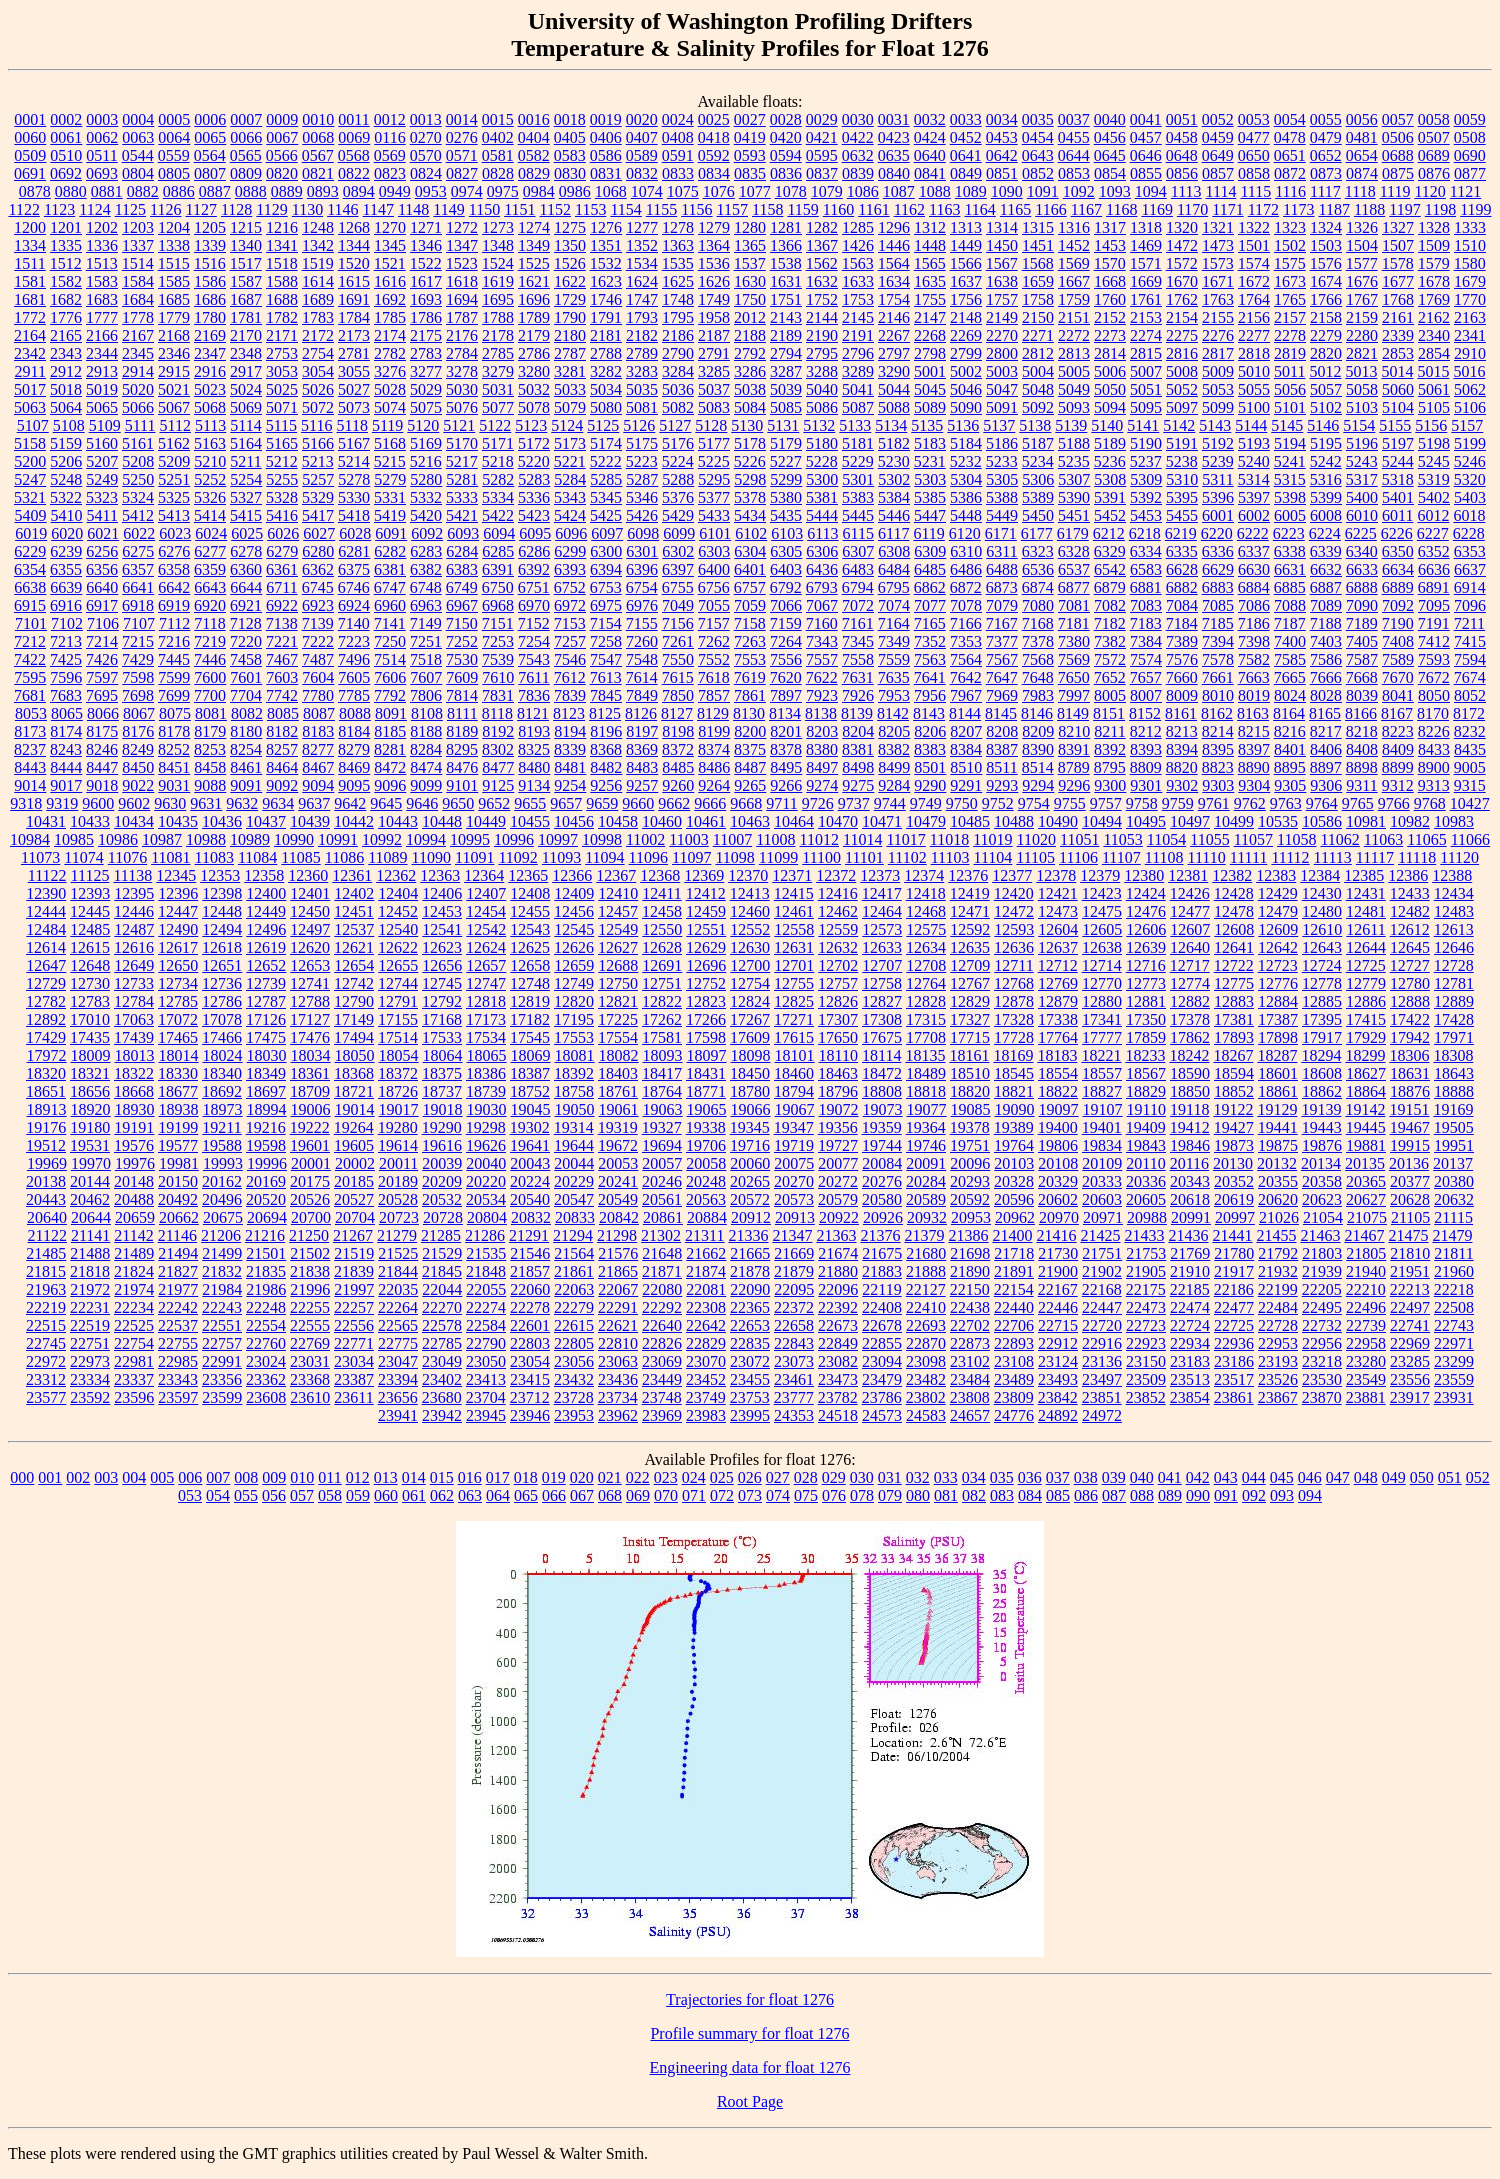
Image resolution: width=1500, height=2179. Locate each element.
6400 (714, 569)
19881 (1366, 1145)
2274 (1146, 335)
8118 (497, 713)
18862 (1322, 1091)
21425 (1101, 1235)
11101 (864, 857)
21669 (794, 1253)
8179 (210, 731)
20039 (442, 1163)
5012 (1325, 371)
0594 (786, 155)
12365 (528, 875)
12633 (882, 947)
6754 (642, 587)
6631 (1290, 569)
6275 (138, 551)
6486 (966, 569)
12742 (354, 983)
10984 (30, 839)
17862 (1190, 1037)
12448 (222, 911)
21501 (266, 1253)
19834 (1102, 1145)
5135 (927, 425)
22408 (882, 1307)
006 (190, 1477)
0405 (570, 137)
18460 (794, 1073)
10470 (838, 821)
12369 (704, 875)
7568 (1038, 659)
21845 (442, 1271)
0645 (1110, 155)
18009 (91, 1055)
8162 (1217, 713)
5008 (1182, 371)
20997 (1235, 1217)
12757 (838, 983)
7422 (30, 659)
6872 (966, 587)
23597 (178, 1397)
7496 (354, 659)
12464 (882, 911)
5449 (1002, 515)
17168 (442, 1019)
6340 (1362, 551)
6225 (1361, 533)
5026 (318, 389)
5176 (678, 443)
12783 (90, 1001)
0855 (1146, 173)
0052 (1218, 119)
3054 (318, 371)
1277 (642, 227)
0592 (714, 155)
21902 (1102, 1271)
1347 (462, 245)
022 (638, 1477)
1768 (1398, 299)
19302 (530, 1127)
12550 (662, 929)
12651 (222, 965)
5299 (786, 479)
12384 (1320, 875)
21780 (1234, 1253)
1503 (1326, 245)
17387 (1278, 1019)
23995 (750, 1415)
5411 (102, 515)
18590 (1190, 1073)
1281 (786, 227)
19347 (794, 1127)
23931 (1454, 1397)
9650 (458, 803)
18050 (355, 1055)
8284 (426, 749)
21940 (1366, 1271)
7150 (462, 623)
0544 (138, 155)
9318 (26, 803)
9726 (818, 803)
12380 (1144, 875)
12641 (1234, 947)
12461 (794, 911)
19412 (1190, 1127)
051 (1450, 1477)
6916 (66, 605)
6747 (390, 587)
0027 (750, 119)
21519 (354, 1253)
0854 (1110, 173)
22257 (354, 1307)
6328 (1074, 551)
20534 (486, 1199)
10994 (426, 839)
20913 (795, 1217)
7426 (102, 659)
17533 (442, 1037)
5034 (606, 389)
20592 (970, 1199)
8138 (821, 713)
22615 (574, 1325)
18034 (311, 1055)
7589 (1398, 659)
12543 (530, 929)
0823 (390, 173)
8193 (534, 731)
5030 (462, 389)
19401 (1102, 1127)
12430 (1322, 893)
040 (1142, 1477)
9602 (134, 803)
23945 (486, 1415)
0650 (1254, 155)
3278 (462, 371)
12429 (1278, 893)
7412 (1434, 641)
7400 (1290, 641)
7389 (1182, 641)
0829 (534, 173)
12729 (46, 983)
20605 (1146, 1199)
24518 (838, 1415)
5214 (354, 461)
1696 (534, 299)
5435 (786, 515)
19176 (46, 1127)
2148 (966, 317)
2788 (606, 353)
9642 (350, 803)
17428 (1454, 1019)
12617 (178, 947)
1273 (498, 227)
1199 (1475, 209)
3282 (606, 371)
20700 (311, 1217)
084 (1030, 1495)
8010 (1218, 695)
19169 (1453, 1109)
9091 (246, 785)
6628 (1182, 569)
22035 (398, 1289)
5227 (786, 461)
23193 (1278, 1361)
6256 (102, 551)
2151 (1074, 317)
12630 (750, 947)
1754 (894, 299)
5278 (354, 479)
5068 (210, 407)
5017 (30, 389)
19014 (355, 1109)
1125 (130, 209)
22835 (750, 1343)
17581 (662, 1037)
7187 (1290, 623)
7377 (1002, 641)
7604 (318, 677)
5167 (354, 443)
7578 (1218, 659)
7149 (426, 623)
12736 (222, 983)
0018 (570, 119)
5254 (246, 479)
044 (1254, 1477)
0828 (498, 173)
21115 (1453, 1217)
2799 (966, 353)
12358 (264, 875)
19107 (1103, 1109)
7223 (354, 641)
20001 (311, 1163)
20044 (574, 1163)
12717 (1190, 965)
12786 (222, 1001)
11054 (1166, 839)
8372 (678, 749)
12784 (134, 1001)
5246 (1470, 461)
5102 (1326, 407)
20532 (442, 1199)
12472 (1014, 911)
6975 (606, 605)
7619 (750, 677)
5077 (498, 407)
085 (1058, 1495)
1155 (661, 209)
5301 (858, 479)
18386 (486, 1073)
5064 (66, 407)
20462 (90, 1199)
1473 (1218, 245)
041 (1170, 1477)
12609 (1278, 929)
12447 (178, 911)
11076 (127, 857)
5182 (894, 443)
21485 (46, 1253)
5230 (894, 461)
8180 (246, 731)
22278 (530, 1307)
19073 (883, 1109)
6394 (606, 569)
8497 (822, 767)
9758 (1142, 803)
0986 (575, 191)
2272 (1074, 335)
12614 (46, 947)
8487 (750, 767)
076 (834, 1495)
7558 (858, 659)
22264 (398, 1307)
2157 (1290, 317)
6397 (678, 569)
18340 (222, 1073)
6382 (426, 569)
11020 (1036, 839)
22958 (1366, 1343)
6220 (1217, 533)
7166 (966, 623)
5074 (390, 407)
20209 (442, 1181)
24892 (1058, 1415)
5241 (1290, 461)
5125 (603, 425)
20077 (838, 1163)
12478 (1234, 911)
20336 (1146, 1181)
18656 (90, 1091)
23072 (750, 1361)
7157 (714, 623)
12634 (926, 947)
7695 (102, 695)
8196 (606, 731)
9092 (282, 785)
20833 (575, 1217)
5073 (354, 407)
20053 (618, 1163)
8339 (570, 749)
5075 (426, 407)
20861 (663, 1217)
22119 (881, 1289)
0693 (102, 173)
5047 (1002, 389)
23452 (706, 1379)
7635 (894, 677)
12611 (1365, 929)
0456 (1110, 137)
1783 (318, 317)
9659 (602, 803)
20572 (750, 1199)
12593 (1014, 929)
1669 (1146, 281)
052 (1478, 1477)
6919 (174, 605)
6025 (247, 533)
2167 (138, 335)
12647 (46, 965)
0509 (30, 155)
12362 (396, 875)
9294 (1038, 785)
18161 (969, 1055)
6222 (1253, 533)
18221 (1101, 1055)
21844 (398, 1271)
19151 (1409, 1109)
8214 (1218, 731)
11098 (734, 857)
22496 (1366, 1307)
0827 (462, 173)
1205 (210, 227)
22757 (222, 1343)
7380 (1074, 641)
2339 (1398, 335)
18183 (1057, 1055)
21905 (1146, 1271)
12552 (750, 929)
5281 (462, 479)
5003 (1002, 371)
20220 (486, 1181)
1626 (714, 281)
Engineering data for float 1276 (750, 2067)
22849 (838, 1343)
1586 (210, 281)
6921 (246, 605)
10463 (750, 821)
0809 (246, 173)
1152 (555, 209)
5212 (282, 461)
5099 (1218, 407)
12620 (310, 947)
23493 (1058, 1379)
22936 (1234, 1343)
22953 (1278, 1343)
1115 (1255, 191)
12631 (794, 947)
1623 (606, 281)
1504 (1362, 245)
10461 (706, 821)
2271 (1038, 335)
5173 (570, 443)
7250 (390, 641)
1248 (318, 227)
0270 (426, 137)
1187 (1334, 209)
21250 (309, 1235)
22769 (310, 1343)
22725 (1234, 1325)
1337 (138, 245)
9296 (1074, 785)
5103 (1362, 407)
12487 (134, 929)
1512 (66, 263)
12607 (1190, 929)
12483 (1454, 911)
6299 (570, 551)
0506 (1398, 137)
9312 (1398, 785)
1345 (390, 245)
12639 (1146, 947)
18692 (222, 1091)
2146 (894, 317)
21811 (1453, 1253)
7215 (138, 641)
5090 (966, 407)
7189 (1362, 623)
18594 (1234, 1073)
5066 (138, 407)
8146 (1037, 713)
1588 (282, 281)
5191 (1182, 443)
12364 (484, 875)
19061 (619, 1109)
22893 (1014, 1343)
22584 (486, 1325)
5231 (930, 461)
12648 (90, 965)
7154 (606, 623)
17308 (882, 1019)
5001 (930, 371)
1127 (201, 209)
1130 (307, 209)
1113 (1186, 191)
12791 (398, 1001)
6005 (1290, 515)
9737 (854, 803)
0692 (66, 173)
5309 (1146, 479)
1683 (102, 299)
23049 (442, 1361)
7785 (354, 695)
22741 (1410, 1325)
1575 (1290, 263)
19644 (574, 1145)
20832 (531, 1217)
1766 (1326, 299)
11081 (170, 857)
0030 (858, 119)
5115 (281, 425)
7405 (1362, 641)
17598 (706, 1037)
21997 (354, 1289)
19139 (1321, 1109)
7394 (1218, 641)
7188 (1326, 623)
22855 (882, 1343)
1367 (822, 245)
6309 (930, 551)
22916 (1102, 1343)
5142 (1179, 425)
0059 (1470, 119)
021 (610, 1477)
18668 (134, 1091)
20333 (1102, 1181)
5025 (282, 389)
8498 (858, 767)
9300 (1110, 785)
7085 (1218, 605)
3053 (282, 371)
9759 (1178, 803)
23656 (398, 1397)
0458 (1182, 137)
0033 (966, 119)
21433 (1145, 1235)
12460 (750, 911)
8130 (749, 713)
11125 (90, 875)
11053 (1122, 839)
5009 (1218, 371)
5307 (1074, 479)
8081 (211, 713)
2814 (1110, 353)
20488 (134, 1199)
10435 (178, 821)
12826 (838, 1001)
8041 (1398, 695)
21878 (750, 1271)
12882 (1190, 1001)
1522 (426, 263)
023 (666, 1477)
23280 (1366, 1361)
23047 (398, 1361)
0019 (606, 119)
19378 (970, 1127)
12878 (1014, 1001)
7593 (1434, 659)
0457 (1146, 137)
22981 (134, 1361)
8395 (1218, 749)
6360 (246, 569)
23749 (706, 1397)
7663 (1254, 677)
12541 (442, 929)
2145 (858, 317)
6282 (390, 551)
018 (526, 1477)
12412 (706, 893)
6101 (715, 533)
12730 (90, 983)
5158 (30, 443)
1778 (138, 317)
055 (246, 1495)
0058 (1434, 119)
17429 (46, 1037)
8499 (894, 767)
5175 (642, 443)
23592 (90, 1397)
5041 (858, 389)
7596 (66, 677)
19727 (838, 1145)
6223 (1289, 533)
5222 (606, 461)
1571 (1146, 263)
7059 (750, 605)
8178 (174, 731)
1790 (570, 317)
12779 (1366, 983)
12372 (836, 875)
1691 (354, 299)
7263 (750, 641)
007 (218, 1477)
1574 (1254, 263)
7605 (354, 677)
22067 (618, 1289)
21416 (1057, 1235)
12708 (926, 965)
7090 (1362, 605)
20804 (487, 1217)
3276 (390, 371)
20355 (1278, 1181)
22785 (442, 1343)
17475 (266, 1037)
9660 (638, 803)
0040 (1110, 119)
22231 (90, 1307)
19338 (706, 1127)
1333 (1470, 227)
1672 (1254, 281)
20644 (91, 1217)
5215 (390, 461)
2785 (498, 353)
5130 (747, 425)
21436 (1189, 1235)
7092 (1398, 605)
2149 (1002, 317)
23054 (530, 1361)
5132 (819, 425)
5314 (1254, 479)
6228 (1469, 533)
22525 (134, 1325)
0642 (1002, 155)
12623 (442, 947)
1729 (570, 299)
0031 (894, 119)
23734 (618, 1397)
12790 (354, 1001)
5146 (1323, 425)
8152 (1145, 713)
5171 (498, 443)
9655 (530, 803)
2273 (1110, 335)
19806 (1058, 1145)
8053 (31, 713)
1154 (625, 209)
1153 (590, 209)
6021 (103, 533)
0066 (246, 137)
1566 (966, 263)
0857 (1218, 173)
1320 (1182, 227)
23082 (838, 1361)
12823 (706, 1001)
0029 (822, 119)
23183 (1190, 1361)
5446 (894, 515)
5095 (1146, 407)
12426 (1190, 893)
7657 (1146, 677)
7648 (1038, 677)
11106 (1078, 857)
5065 (102, 407)
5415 (246, 515)
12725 (1366, 965)
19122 (1233, 1109)
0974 (467, 191)
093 (1282, 1495)
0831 (606, 173)
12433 (1410, 893)
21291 (529, 1235)
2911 (30, 371)
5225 (714, 461)
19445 (1366, 1127)
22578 (442, 1325)
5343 (570, 497)
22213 (1410, 1289)
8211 (1109, 731)
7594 (1470, 659)
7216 (174, 641)
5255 (282, 479)
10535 (1278, 821)
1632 (822, 281)
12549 (618, 929)
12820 (574, 1001)
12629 (706, 947)
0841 (930, 173)
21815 (46, 1271)
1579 (1434, 263)
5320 (1470, 479)
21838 (310, 1271)
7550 (678, 659)
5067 (174, 407)
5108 (69, 425)
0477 (1254, 137)
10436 (222, 821)
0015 (498, 119)
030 (862, 1477)
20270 (794, 1181)
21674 (838, 1253)
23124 (1058, 1361)
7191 (1434, 623)
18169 (1013, 1055)
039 (1114, 1477)
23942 (442, 1415)
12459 (706, 911)
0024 (678, 119)
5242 (1326, 461)
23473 (838, 1379)
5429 (678, 515)
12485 (90, 929)
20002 (355, 1163)
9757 (1106, 803)
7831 (498, 695)
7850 (678, 695)
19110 (1146, 1109)
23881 (1366, 1397)
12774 (1190, 983)
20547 (574, 1199)
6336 (1218, 551)
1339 (210, 245)
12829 (970, 1001)
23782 (838, 1397)
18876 (1410, 1091)
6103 (787, 533)
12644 (1366, 947)
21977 (178, 1289)
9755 (1070, 803)
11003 (688, 839)
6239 (66, 551)
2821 (1362, 353)
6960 (390, 605)
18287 (1277, 1055)
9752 (998, 803)
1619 (498, 281)
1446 (894, 245)
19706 (706, 1145)
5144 (1251, 425)
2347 (210, 353)
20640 (47, 1217)
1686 (210, 299)
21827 (178, 1271)
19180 (90, 1127)
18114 (881, 1055)
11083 (214, 857)
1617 (426, 281)
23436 (618, 1379)
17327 (970, 1019)
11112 (1290, 857)
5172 (534, 443)
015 (442, 1477)
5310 (1182, 479)
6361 (282, 569)
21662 (706, 1253)
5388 (1002, 497)
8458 (210, 767)
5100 (1254, 407)
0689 (1434, 155)
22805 (574, 1343)
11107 (1121, 857)
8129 (713, 713)
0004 (138, 119)
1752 (822, 299)
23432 (574, 1379)
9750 (962, 803)
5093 (1074, 407)
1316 (1074, 227)
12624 (486, 947)
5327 (246, 497)
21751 (1102, 1253)
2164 (30, 335)
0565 (246, 155)
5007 (1146, 371)
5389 (1038, 497)
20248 (706, 1181)
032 (918, 1477)
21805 (1366, 1253)
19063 (663, 1109)
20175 (310, 1181)
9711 (781, 803)
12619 (266, 947)
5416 (282, 515)
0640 (930, 155)
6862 (930, 587)
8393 (1146, 749)
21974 (134, 1289)
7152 (534, 623)
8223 (1398, 731)
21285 (441, 1235)
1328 (1434, 227)
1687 (246, 299)
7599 (174, 677)
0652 (1326, 155)
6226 (1397, 533)
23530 (1322, 1379)
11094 (604, 857)
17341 (1102, 1019)
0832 (642, 173)
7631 (858, 677)
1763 (1218, 299)
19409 (1146, 1127)
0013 (426, 119)
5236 (1110, 461)
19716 (750, 1145)
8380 (822, 749)
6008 (1326, 515)
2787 (570, 353)
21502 (310, 1253)
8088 (355, 713)
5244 (1398, 461)
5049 (1074, 389)
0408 (678, 137)
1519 (318, 263)
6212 (1109, 533)
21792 (1278, 1253)
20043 (530, 1163)
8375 (750, 749)
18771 (706, 1091)
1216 (282, 227)
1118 (1360, 191)
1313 (966, 227)
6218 (1145, 533)
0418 (714, 137)
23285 (1410, 1361)
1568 (1038, 263)
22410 (926, 1307)
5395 (1182, 497)
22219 (46, 1307)
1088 (935, 191)
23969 (662, 1415)
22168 (1102, 1289)
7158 (750, 623)
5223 (642, 461)
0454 (1038, 137)
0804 (138, 173)
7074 (894, 605)
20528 (398, 1199)
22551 (222, 1325)
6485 (930, 569)
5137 (999, 425)
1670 (1182, 281)
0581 (498, 155)
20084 (882, 1163)
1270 (390, 227)
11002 (645, 839)
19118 (1189, 1109)
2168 (174, 335)
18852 (1234, 1091)
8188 (426, 731)
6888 (1362, 587)
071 (694, 1495)
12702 (838, 965)
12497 (310, 929)
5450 (1038, 515)
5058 (1362, 389)
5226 (750, 461)
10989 (250, 839)
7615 (678, 677)
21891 (1014, 1271)
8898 (1362, 767)
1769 (1434, 299)
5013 (1361, 371)
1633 (858, 281)
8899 (1398, 767)
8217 (1326, 731)
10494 (1102, 821)
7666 (1326, 677)
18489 (926, 1073)
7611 (533, 677)
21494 (178, 1253)
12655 (398, 965)
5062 (1470, 389)
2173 (354, 335)
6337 (1254, 551)
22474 (1190, 1307)
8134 (785, 713)
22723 (1146, 1325)
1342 (318, 245)
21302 (661, 1235)
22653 (750, 1325)
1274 (534, 227)
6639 (66, 587)
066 (554, 1495)
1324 (1326, 227)
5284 (570, 479)
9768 (1430, 803)
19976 (135, 1163)
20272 (838, 1181)
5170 (462, 443)
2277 (1254, 335)
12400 (266, 893)
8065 (67, 713)
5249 (102, 479)
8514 (1038, 767)
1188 (1369, 209)
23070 (706, 1361)
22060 (530, 1289)
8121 (533, 713)
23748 (662, 1397)
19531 (90, 1145)
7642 (966, 677)
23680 (442, 1397)
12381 (1188, 875)
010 (302, 1477)
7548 (642, 659)
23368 (310, 1379)
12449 (266, 911)
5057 (1326, 389)
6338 (1290, 551)
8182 (282, 731)
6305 (786, 551)
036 (1030, 1477)
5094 (1110, 407)
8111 (462, 713)
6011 (1397, 515)
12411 (661, 893)
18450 (750, 1073)
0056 (1362, 119)
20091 (926, 1163)
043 (1226, 1477)
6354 (30, 569)
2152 (1110, 317)
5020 (138, 389)
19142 (1365, 1109)
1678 (1434, 281)
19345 (750, 1127)
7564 (966, 659)
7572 (1110, 659)
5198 (1434, 443)
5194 (1290, 443)
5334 (498, 497)
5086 (822, 407)
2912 (66, 371)
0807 (210, 173)
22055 (486, 1289)
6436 (822, 569)
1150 (484, 209)
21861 (574, 1271)
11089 (387, 857)
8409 (1398, 749)
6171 (1001, 533)
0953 (431, 191)
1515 (174, 263)
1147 (378, 209)
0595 (822, 155)
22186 (1234, 1289)
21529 (442, 1253)
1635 (930, 281)
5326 (210, 497)
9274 (822, 785)
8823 (1218, 767)
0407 (642, 137)
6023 (175, 533)
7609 (462, 677)
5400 (1362, 497)
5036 (678, 389)
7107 (139, 623)
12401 (310, 893)
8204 (858, 731)
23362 (266, 1379)
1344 (354, 245)
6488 (1002, 569)
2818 (1254, 353)
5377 (714, 497)
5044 (894, 389)
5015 (1433, 371)
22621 (618, 1325)
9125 (498, 785)
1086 (863, 191)
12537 (354, 929)
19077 (927, 1109)
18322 (134, 1073)
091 (1226, 1495)
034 (974, 1477)
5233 (1002, 461)
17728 (1014, 1037)
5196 (1362, 443)
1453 (1110, 245)
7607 (426, 677)
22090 (750, 1289)
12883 (1234, 1001)
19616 (442, 1145)
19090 (1015, 1109)
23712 (530, 1397)
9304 (1254, 785)
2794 (786, 353)
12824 (750, 1001)
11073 (40, 857)
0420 (786, 137)
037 (1058, 1477)
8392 (1110, 749)
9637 (314, 803)
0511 (101, 155)
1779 (174, 317)
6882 (1182, 587)
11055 (1209, 839)
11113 (1333, 857)
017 (498, 1477)
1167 (1086, 209)
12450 (310, 911)
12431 (1366, 893)
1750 (750, 299)
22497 (1410, 1307)
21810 (1410, 1253)
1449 (966, 245)
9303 (1218, 785)
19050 (575, 1109)
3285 (714, 371)
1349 (534, 245)
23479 (882, 1379)
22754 (134, 1343)
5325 (174, 497)
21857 (530, 1271)
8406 (1326, 749)
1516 (210, 263)
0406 (606, 137)
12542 (486, 929)
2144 (822, 317)
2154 (1182, 317)
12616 (134, 947)
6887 (1326, 587)
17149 (354, 1019)
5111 (140, 425)
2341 (1470, 335)
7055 (714, 605)
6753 (606, 587)
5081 (642, 407)
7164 (894, 623)
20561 (662, 1199)
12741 (310, 983)
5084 (750, 407)
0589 (642, 155)
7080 (1038, 605)
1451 (1038, 245)
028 (806, 1477)
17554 (618, 1037)
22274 (486, 1307)
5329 (318, 497)
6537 (1074, 569)
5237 (1146, 461)
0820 (282, 173)
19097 (1059, 1109)
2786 (534, 353)
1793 (642, 317)
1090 (1007, 191)
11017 (905, 839)
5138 (1035, 425)
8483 (642, 767)
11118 (1417, 857)
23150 (1146, 1361)
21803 (1322, 1253)
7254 (534, 641)
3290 (894, 371)
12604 (1058, 929)
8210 (1074, 731)
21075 (1367, 1217)
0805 (174, 173)
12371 (792, 875)
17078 (222, 1019)
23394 (398, 1379)
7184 (1182, 623)
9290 (930, 785)
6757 (750, 587)
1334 (30, 245)
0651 (1290, 155)
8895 (1290, 767)
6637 (1470, 569)
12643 (1322, 947)
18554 (1058, 1073)
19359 (882, 1127)
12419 (970, 893)
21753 (1146, 1253)
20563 (706, 1199)
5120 (423, 425)
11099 (778, 857)
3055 (354, 371)
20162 (222, 1181)
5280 (426, 479)
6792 (786, 587)
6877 (1074, 587)
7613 (606, 677)
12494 (222, 929)
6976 (642, 605)
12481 (1366, 911)
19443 (1322, 1127)
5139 (1071, 425)
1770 (1470, 299)
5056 (1290, 389)
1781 (246, 317)
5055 (1254, 389)
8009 (1182, 695)
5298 (750, 479)
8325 (534, 749)
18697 (266, 1091)
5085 (786, 407)
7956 (930, 695)
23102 (970, 1361)
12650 (178, 965)
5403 (1470, 497)
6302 (678, 551)
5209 (174, 461)
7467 (282, 659)
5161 (138, 443)
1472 (1182, 245)
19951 (1454, 1145)
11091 (474, 857)
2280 (1362, 335)
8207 (966, 731)
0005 (174, 119)
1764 (1254, 299)
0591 (678, 155)
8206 (930, 731)
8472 (390, 767)
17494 (354, 1037)
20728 (443, 1217)
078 (862, 1495)
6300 (606, 551)
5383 (858, 497)
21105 (1410, 1217)
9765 (1358, 803)
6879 (1110, 587)
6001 (1218, 515)
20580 (882, 1199)
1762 (1182, 299)
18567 (1146, 1073)
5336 (534, 497)
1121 (1465, 191)
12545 (574, 929)
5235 (1074, 461)
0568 (354, 155)
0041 (1146, 119)
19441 (1278, 1127)
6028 (355, 533)
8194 (570, 731)
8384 (966, 749)
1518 (282, 263)
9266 (786, 785)
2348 (246, 353)
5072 (318, 407)
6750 (498, 587)
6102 (751, 533)
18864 (1366, 1091)
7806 (426, 695)
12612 (1410, 929)
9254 (570, 785)
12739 (266, 983)
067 (582, 1495)
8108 (427, 713)
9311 (1361, 785)
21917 (1234, 1271)
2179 (534, 335)
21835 (266, 1271)
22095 (794, 1289)
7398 (1254, 641)
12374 (924, 875)
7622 (822, 677)
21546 (530, 1253)
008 (246, 1477)
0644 (1074, 155)
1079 (827, 191)
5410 (67, 515)
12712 (1058, 965)
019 (554, 1477)
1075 (683, 191)
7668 (1362, 677)
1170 (1192, 209)
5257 (318, 479)
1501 (1254, 245)
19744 (882, 1145)
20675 (223, 1217)
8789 (1074, 767)
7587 (1362, 659)
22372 (794, 1307)
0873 (1326, 173)
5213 (318, 461)
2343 (66, 353)
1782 (282, 317)
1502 (1290, 245)
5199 (1470, 443)
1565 (930, 263)
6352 (1434, 551)
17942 (1410, 1037)
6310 (966, 551)
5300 (822, 479)
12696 (706, 965)
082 (974, 1495)
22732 (1322, 1325)
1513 (102, 263)
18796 (838, 1091)
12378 (1056, 875)
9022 (138, 785)
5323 (102, 497)
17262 (662, 1019)
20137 (1453, 1163)
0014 (462, 119)
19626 (486, 1145)
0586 (606, 155)
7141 (390, 623)
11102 (907, 857)
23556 (1410, 1379)
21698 (970, 1253)
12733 (134, 983)
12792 (442, 1001)
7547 (606, 659)
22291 (618, 1307)
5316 (1326, 479)
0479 (1326, 137)
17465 (178, 1037)
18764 (662, 1091)
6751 (534, 587)
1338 (174, 245)
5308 (1110, 479)
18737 (442, 1091)
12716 (1146, 965)
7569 (1074, 659)
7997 (1074, 695)
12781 (1454, 983)
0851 (1002, 173)
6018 (1469, 515)
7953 (894, 695)
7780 (318, 695)
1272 (462, 227)
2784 (462, 353)
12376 (968, 875)
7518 (426, 659)
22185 (1190, 1289)
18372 (398, 1073)
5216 (426, 461)
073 (750, 1495)
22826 (662, 1343)
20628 (1410, 1199)
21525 (398, 1253)
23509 (1146, 1379)
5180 (822, 443)
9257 (642, 785)
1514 (138, 263)
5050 (1110, 389)
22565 (398, 1325)
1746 (606, 299)
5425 (606, 515)
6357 (138, 569)
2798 (930, 353)
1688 (282, 299)
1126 (165, 209)
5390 (1074, 497)
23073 (794, 1361)
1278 (678, 227)
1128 (236, 209)
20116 (1189, 1163)
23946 (530, 1415)
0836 (786, 173)
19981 (179, 1163)
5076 (462, 407)
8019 (1254, 695)
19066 (751, 1109)
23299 (1454, 1361)
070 (666, 1495)
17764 (1058, 1037)
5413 (174, 515)
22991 (222, 1361)
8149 (1073, 713)
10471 (882, 821)
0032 (930, 119)
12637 (1058, 947)
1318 (1146, 227)
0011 (353, 119)
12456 (574, 911)
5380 (786, 497)
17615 (794, 1037)
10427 (1470, 803)
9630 (170, 803)
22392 (838, 1307)
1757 (1002, 299)
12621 (354, 947)
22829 (706, 1343)
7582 (1254, 659)
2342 (30, 353)
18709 (310, 1091)
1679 (1470, 281)
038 (1086, 1477)
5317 (1362, 479)
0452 (966, 137)
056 (274, 1495)
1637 (966, 281)
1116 (1290, 191)
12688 (618, 965)
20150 (178, 1181)
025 (722, 1477)
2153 (1146, 317)
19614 (398, 1145)
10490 (1058, 821)
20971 (1103, 1217)
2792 (750, 353)
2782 (390, 353)
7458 (246, 659)
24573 (882, 1415)
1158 (767, 209)
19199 (178, 1127)
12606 (1146, 929)
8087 (319, 713)
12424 (1146, 893)
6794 (858, 587)
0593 (750, 155)
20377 (1410, 1181)
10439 (310, 821)
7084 (1182, 605)
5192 (1218, 443)
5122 (495, 425)
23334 (90, 1379)
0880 (71, 191)
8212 (1146, 731)
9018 (102, 785)
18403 (618, 1073)
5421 (462, 515)
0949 (395, 191)
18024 (223, 1055)
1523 (462, 263)
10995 (470, 839)
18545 (1014, 1073)
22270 (442, 1307)
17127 (310, 1019)
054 (218, 1495)
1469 (1146, 245)
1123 (59, 209)
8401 (1290, 749)
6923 (318, 605)
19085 (971, 1109)
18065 (487, 1055)
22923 (1146, 1343)
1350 (570, 245)
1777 (102, 317)
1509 (1434, 245)
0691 (30, 173)
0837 (822, 173)
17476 (310, 1037)
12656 (442, 965)
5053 (1218, 389)
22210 (1366, 1289)
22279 (574, 1307)
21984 (222, 1289)
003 (106, 1477)
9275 (858, 785)
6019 (31, 533)
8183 (318, 731)
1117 (1325, 191)
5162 (174, 443)
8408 (1362, 749)
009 (274, 1477)
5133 (855, 425)
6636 (1434, 569)
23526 (1278, 1379)
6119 (928, 533)
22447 (1102, 1307)
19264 (354, 1127)
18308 (1453, 1055)
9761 (1214, 803)
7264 (786, 641)
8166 (1361, 713)
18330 (178, 1073)
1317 (1110, 227)
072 (722, 1495)
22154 (1014, 1289)
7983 (1038, 695)
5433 (714, 515)
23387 (354, 1379)
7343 (822, 641)
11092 (517, 857)
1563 (858, 263)
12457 (618, 911)
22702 (970, 1325)
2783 (426, 353)
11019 (992, 839)
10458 (618, 821)
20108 (1058, 1163)
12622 (398, 947)
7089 (1326, 605)
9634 (278, 803)
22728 (1278, 1325)
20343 (1190, 1181)
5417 (318, 515)
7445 (174, 659)
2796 (858, 353)
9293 (1002, 785)
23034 (354, 1361)
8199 (714, 731)
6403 (786, 569)
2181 (606, 335)
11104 (992, 857)
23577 (46, 1397)
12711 (1013, 965)
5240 (1254, 461)
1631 (786, 281)
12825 (794, 1001)
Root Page (750, 2101)
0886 (179, 191)
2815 (1146, 353)
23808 (970, 1397)
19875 (1278, 1145)
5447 (930, 515)
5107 (33, 425)
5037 (714, 389)
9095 (354, 785)
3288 (822, 371)
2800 (1002, 353)
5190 (1146, 443)
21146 (177, 1235)
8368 (606, 749)
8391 (1074, 749)
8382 (894, 749)
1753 (858, 299)
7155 (642, 623)
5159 (66, 443)
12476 (1146, 911)
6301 (642, 551)
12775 (1234, 983)
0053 (1254, 119)
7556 (786, 659)
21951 (1410, 1271)
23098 (926, 1361)
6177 (1037, 533)
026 (750, 1477)
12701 (794, 965)
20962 (1015, 1217)
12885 (1322, 1001)
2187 (714, 335)
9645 (386, 803)
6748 (426, 587)
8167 (1397, 713)
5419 (390, 515)
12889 (1454, 1001)
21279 (397, 1235)
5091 (1002, 407)
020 (582, 1477)
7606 (390, 677)
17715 (970, 1037)
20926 (883, 1217)
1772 (30, 317)
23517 (1234, 1379)
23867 (1278, 1397)
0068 (318, 137)
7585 (1290, 659)
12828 (926, 1001)
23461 (794, 1379)
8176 (138, 731)
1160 (838, 209)
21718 (1014, 1253)
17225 (618, 1019)
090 (1198, 1495)
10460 (662, 821)
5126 (639, 425)
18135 (925, 1055)
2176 (462, 335)
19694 (662, 1145)
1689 (318, 299)
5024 (246, 389)
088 (1142, 1495)
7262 (714, 641)
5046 (966, 389)
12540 (398, 929)
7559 (894, 659)
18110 (838, 1055)
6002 (1254, 515)
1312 (930, 227)
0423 (894, 137)
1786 (426, 317)
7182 (1110, 623)
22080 (662, 1289)
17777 (1102, 1037)
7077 (930, 605)
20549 (618, 1199)
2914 (138, 371)
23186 (1234, 1361)
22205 (1322, 1289)
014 (414, 1477)
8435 (1470, 749)
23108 (1014, 1361)
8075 (175, 713)
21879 (794, 1271)
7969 (1002, 695)
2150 (1038, 317)
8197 (642, 731)
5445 (858, 515)
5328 (282, 497)
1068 (611, 191)
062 (442, 1495)
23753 (750, 1397)
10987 (162, 839)
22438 (970, 1307)
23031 (310, 1361)
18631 (1410, 1073)
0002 (66, 119)
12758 (882, 983)
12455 (530, 911)
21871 (662, 1271)
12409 (574, 893)
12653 (310, 965)
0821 (318, 173)
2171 (282, 335)
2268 (930, 335)
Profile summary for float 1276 (749, 2033)
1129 (271, 209)
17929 (1366, 1037)
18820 (970, 1091)
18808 (882, 1091)
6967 (462, 605)
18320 (46, 1073)
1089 (971, 191)
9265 (750, 785)
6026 (283, 533)
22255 (310, 1307)
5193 (1254, 443)
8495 (786, 767)
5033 (570, 389)
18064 (443, 1055)
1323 (1290, 227)
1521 (390, 263)
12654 (354, 965)
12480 (1322, 911)
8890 (1254, 767)
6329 (1110, 551)
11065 (1426, 839)
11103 (950, 857)
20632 (1454, 1199)
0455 (1074, 137)
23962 (618, 1415)
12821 (618, 1001)
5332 (426, 497)
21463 (1321, 1235)
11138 (132, 875)
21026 (1279, 1217)
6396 (642, 569)
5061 (1434, 389)
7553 (750, 659)
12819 (530, 1001)
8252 (174, 749)
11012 (819, 839)
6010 (1362, 515)
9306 (1326, 785)
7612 (570, 677)
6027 (319, 533)
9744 (890, 803)
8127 (677, 713)
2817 (1218, 353)
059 (358, 1495)
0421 (822, 137)
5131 (783, 425)
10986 (118, 839)
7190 (1398, 623)
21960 (1454, 1271)
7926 (858, 695)
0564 (210, 155)
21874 (706, 1271)
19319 (618, 1127)
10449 (486, 821)
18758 (574, 1091)
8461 (246, 767)
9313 (1434, 785)
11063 (1383, 839)
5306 (1038, 479)
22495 (1322, 1307)
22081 (706, 1289)
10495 (1146, 821)
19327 (662, 1127)
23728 (574, 1397)
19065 (707, 1109)
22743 (1454, 1325)
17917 (1322, 1037)
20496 (222, 1199)
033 (946, 1477)
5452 (1110, 515)
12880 (1102, 1001)
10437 (266, 821)
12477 (1190, 911)
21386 (969, 1235)
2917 (246, 371)
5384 (894, 497)
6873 (1002, 587)
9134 (534, 785)
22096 (838, 1289)
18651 (46, 1091)
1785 (390, 317)
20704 (355, 1217)
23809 (1014, 1397)
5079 (570, 407)
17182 (530, 1019)
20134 (1321, 1163)
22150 (970, 1289)
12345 (176, 875)
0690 (1470, 155)
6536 (1038, 569)
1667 (1074, 281)
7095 (1434, 605)
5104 (1398, 407)
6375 (354, 569)
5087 (858, 407)
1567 (1002, 263)
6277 (210, 551)
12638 (1102, 947)
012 (358, 1477)
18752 (530, 1091)
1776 (66, 317)
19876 (1322, 1145)
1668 (1110, 281)
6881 (1146, 587)
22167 (1058, 1289)
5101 (1290, 407)
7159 (786, 623)
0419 (750, 137)
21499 (222, 1253)
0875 (1398, 173)
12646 (1454, 947)
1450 (1002, 245)
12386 (1408, 875)
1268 (354, 227)
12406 (442, 893)
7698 (138, 695)
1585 (174, 281)
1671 (1218, 281)
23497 (1102, 1379)
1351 (606, 245)
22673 (838, 1325)
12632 (838, 947)
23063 (618, 1361)
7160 (822, 623)
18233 (1145, 1055)
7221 (282, 641)
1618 (462, 281)
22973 (90, 1361)
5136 (963, 425)
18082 (619, 1055)
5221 (570, 461)
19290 (442, 1127)
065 (526, 1495)
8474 (426, 767)
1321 (1218, 227)
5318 (1398, 479)
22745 (46, 1343)
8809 (1146, 767)
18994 (267, 1109)
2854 (1434, 353)
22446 (1058, 1307)
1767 (1362, 299)
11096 (648, 857)
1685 (174, 299)
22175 (1146, 1289)
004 (134, 1477)
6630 (1254, 569)
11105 (1035, 857)
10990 (294, 839)
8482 (606, 767)
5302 (894, 479)
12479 (1278, 911)
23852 (1146, 1397)
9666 (710, 803)
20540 (530, 1199)
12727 (1410, 965)
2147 (930, 317)
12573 (882, 929)
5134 (891, 425)
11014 (862, 839)
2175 (426, 335)
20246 (662, 1181)
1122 (23, 209)
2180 (570, 335)
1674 (1326, 281)
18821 (1014, 1091)
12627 (618, 947)
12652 (266, 965)
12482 (1410, 911)
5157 (1467, 425)
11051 (1079, 839)
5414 (210, 515)
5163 (210, 443)
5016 (1469, 371)
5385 (930, 497)
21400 (1013, 1235)
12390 (46, 893)
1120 (1429, 191)
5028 (390, 389)
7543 (534, 659)
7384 (1146, 641)
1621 (534, 281)
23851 (1102, 1397)
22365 (750, 1307)
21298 (617, 1235)
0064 (174, 137)
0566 (282, 155)
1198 (1440, 209)
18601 (1278, 1073)
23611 (353, 1397)
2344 (102, 353)
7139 (318, 623)
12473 (1058, 911)
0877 (1470, 173)
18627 (1366, 1073)
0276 (462, 137)
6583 (1146, 569)
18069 (531, 1055)
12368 (660, 875)
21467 (1365, 1235)
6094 (499, 533)
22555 (310, 1325)
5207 (102, 461)
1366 (786, 245)
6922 (282, 605)
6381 (390, 569)
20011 (398, 1163)
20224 (530, 1181)
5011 (1289, 371)
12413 (750, 893)
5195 (1326, 443)
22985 (178, 1361)
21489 (134, 1253)
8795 (1110, 767)
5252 (210, 479)
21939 (1322, 1271)
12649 (134, 965)
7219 (210, 641)
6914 (1470, 587)
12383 (1276, 875)
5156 (1431, 425)
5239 (1218, 461)
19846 (1190, 1145)
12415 (794, 893)
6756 (714, 587)
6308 (894, 551)
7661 (1218, 677)
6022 (139, 533)
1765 (1290, 299)
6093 (463, 533)
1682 (66, 299)
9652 (494, 803)
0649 (1218, 155)
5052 (1182, 389)
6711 (281, 587)
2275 (1182, 335)
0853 (1074, 173)
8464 (282, 767)
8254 (246, 749)
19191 (134, 1127)
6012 (1433, 515)
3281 (570, 371)
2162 (1434, 317)
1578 (1398, 263)
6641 (138, 587)
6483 (858, 569)
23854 (1190, 1397)
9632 (242, 803)
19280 (398, 1127)
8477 (498, 767)
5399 (1326, 497)
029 (834, 1477)
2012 (750, 317)
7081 (1074, 605)
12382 (1232, 875)
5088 (894, 407)
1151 (519, 209)
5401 (1398, 497)
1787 (462, 317)
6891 (1434, 587)
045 (1282, 1477)
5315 (1290, 479)
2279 (1326, 335)
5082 (678, 407)
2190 (822, 335)
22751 (90, 1343)
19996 (267, 1163)
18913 (47, 1109)
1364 (714, 245)
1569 (1074, 263)
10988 (206, 839)
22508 (1454, 1307)
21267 (353, 1235)
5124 (567, 425)
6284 (462, 551)
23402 (442, 1379)
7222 (318, 641)
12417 (882, 893)
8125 (605, 713)
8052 (1470, 695)
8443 (30, 767)
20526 (310, 1199)
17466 (222, 1037)
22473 (1146, 1307)
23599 (222, 1397)
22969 (1410, 1343)
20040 (486, 1163)
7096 (1470, 605)
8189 (462, 731)
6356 (102, 569)
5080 (606, 407)
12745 (442, 983)
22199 (1278, 1289)
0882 (143, 191)
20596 (1014, 1199)
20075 (794, 1163)
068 (610, 1495)
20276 (882, 1181)
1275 (570, 227)
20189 (398, 1181)
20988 (1147, 1217)
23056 (574, 1361)
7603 (282, 677)
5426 (642, 515)
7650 (1074, 677)
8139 (857, 713)
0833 (678, 173)
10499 (1234, 821)
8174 (66, 731)
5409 (31, 515)
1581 (30, 281)
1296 (894, 227)
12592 (970, 929)
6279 (282, 551)
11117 (1375, 857)
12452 (398, 911)
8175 (102, 731)
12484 (46, 929)
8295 (462, 749)
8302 (498, 749)
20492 (178, 1199)
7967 (966, 695)
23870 (1322, 1397)
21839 (354, 1271)
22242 (178, 1307)
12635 (970, 947)
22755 (178, 1343)
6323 (1038, 551)
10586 (1322, 821)
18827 (1102, 1091)
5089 (930, 407)
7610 (498, 677)
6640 (102, 587)
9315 (1470, 785)
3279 (498, 371)
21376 (881, 1235)
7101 (31, 623)
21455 (1277, 1235)
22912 (1058, 1343)
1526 (570, 263)
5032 (534, 389)
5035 (642, 389)
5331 (390, 497)
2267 (894, 335)
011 (329, 1477)
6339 (1326, 551)
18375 (442, 1073)
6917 (102, 605)
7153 (570, 623)
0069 (354, 137)
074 (778, 1495)
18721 (354, 1091)
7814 (462, 695)
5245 (1434, 461)
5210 (210, 461)
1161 (873, 209)
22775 (398, 1343)
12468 (926, 911)
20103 (1014, 1163)
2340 (1434, 335)
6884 (1254, 587)
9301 (1146, 785)
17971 (1454, 1037)
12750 (618, 983)
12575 (926, 929)
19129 (1277, 1109)
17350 (1146, 1019)
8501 (930, 767)
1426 (858, 245)
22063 (574, 1289)
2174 (390, 335)
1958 (714, 317)
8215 (1254, 731)
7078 (966, 605)
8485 (678, 767)
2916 (210, 371)
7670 (1398, 677)
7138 (282, 623)
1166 (1050, 209)
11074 (83, 857)
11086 (344, 857)
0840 (894, 173)
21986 (266, 1289)
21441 (1233, 1235)
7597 (102, 677)
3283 (642, 371)
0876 (1434, 173)
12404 (398, 893)
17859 (1146, 1037)
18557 (1102, 1073)
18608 (1322, 1073)
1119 (1395, 191)
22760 (266, 1343)
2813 (1074, 353)
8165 (1325, 713)
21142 (133, 1235)
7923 (822, 695)
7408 (1398, 641)
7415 (1470, 641)
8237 (30, 749)
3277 (426, 371)
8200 (750, 731)
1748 (678, 299)
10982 (1410, 821)
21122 (46, 1235)
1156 (696, 209)
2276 (1218, 335)
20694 (267, 1217)
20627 (1366, 1199)
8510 (966, 767)
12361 (352, 875)
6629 (1218, 569)
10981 (1366, 821)
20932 (927, 1217)
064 (498, 1495)
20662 (179, 1217)
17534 (486, 1037)
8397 (1254, 749)
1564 (894, 263)
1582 (66, 281)
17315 (926, 1019)
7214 (102, 641)
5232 (966, 461)
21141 (90, 1235)
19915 (1410, 1145)
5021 (174, 389)
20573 (794, 1199)
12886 (1366, 1001)
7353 (966, 641)
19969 (47, 1163)
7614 (642, 677)
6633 (1362, 569)
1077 (755, 191)
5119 (387, 425)
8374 (714, 749)
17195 (574, 1019)
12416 (838, 893)
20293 (970, 1181)
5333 (462, 497)
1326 (1362, 227)
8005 (1110, 695)
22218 (1454, 1289)
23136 (1102, 1361)
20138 (46, 1181)
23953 (574, 1415)
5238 (1182, 461)
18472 (882, 1073)
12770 (1102, 983)
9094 (318, 785)
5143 (1215, 425)
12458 (662, 911)
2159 (1362, 317)
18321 (90, 1073)
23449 (662, 1379)
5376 (678, 497)
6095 (535, 533)
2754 (318, 353)
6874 (1038, 587)
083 (1002, 1495)
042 (1198, 1477)
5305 (1002, 479)
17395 (1322, 1019)
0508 (1470, 137)
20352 (1234, 1181)
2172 (318, 335)
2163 (1470, 317)
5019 (102, 389)
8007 (1146, 695)
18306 (1409, 1055)
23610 (310, 1397)
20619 (1234, 1199)
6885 (1290, 587)
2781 (354, 353)
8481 (570, 767)
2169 (210, 335)
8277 (318, 749)
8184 (354, 731)
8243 (66, 749)
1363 (678, 245)
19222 (310, 1127)
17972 (47, 1055)
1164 (979, 209)
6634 (1398, 569)
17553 (574, 1037)
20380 (1454, 1181)
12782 (46, 1001)
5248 (66, 479)
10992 (382, 839)
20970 (1059, 1217)
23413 (486, 1379)
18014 (179, 1055)
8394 (1182, 749)
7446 (210, 659)
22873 (970, 1343)
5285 (606, 479)
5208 (138, 461)
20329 (1058, 1181)
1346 (426, 245)
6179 (1073, 533)
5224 (678, 461)
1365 (750, 245)
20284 (926, 1181)
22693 (926, 1325)
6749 (462, 587)
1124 (94, 209)
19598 (266, 1145)
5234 (1038, 461)
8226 (1434, 731)
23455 (750, 1379)
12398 (222, 893)
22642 (706, 1325)
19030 (487, 1109)
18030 (267, 1055)
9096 (390, 785)
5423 (534, 515)
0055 (1326, 119)
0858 (1254, 173)
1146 (342, 209)
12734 (178, 983)
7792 (390, 695)
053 (190, 1495)
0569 (390, 155)
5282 (498, 479)
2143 (786, 317)
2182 (642, 335)
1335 (66, 245)
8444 (66, 767)
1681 (30, 299)
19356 (838, 1127)
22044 (442, 1289)
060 (386, 1495)
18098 (751, 1055)
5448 (966, 515)
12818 (486, 1001)
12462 (838, 911)
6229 (30, 551)
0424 (930, 137)
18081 (575, 1055)
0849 (966, 173)
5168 (390, 443)
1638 (1002, 281)
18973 (223, 1109)
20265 (750, 1181)
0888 (251, 191)
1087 (899, 191)
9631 (206, 803)
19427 (1234, 1127)
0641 (966, 155)
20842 (619, 1217)
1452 (1074, 245)
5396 (1218, 497)
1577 (1362, 263)
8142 (893, 713)
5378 (750, 497)
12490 (178, 929)
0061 (66, 137)
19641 (530, 1145)
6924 (354, 605)
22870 (926, 1343)
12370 (748, 875)
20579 (838, 1199)
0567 (318, 155)
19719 (794, 1145)
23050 (486, 1361)
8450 (138, 767)
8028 (1326, 695)
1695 (498, 299)
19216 (266, 1127)
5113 (210, 425)
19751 (970, 1145)
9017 (66, 785)
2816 (1182, 353)
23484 (970, 1379)
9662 (674, 803)
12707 (882, 965)
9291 (966, 785)
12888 (1410, 1001)
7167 (1002, 623)
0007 (246, 119)
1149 (448, 209)
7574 (1146, 659)
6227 (1433, 533)
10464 (794, 821)
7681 (30, 695)
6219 (1181, 533)
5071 (282, 407)
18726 (398, 1091)
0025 (714, 119)
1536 (714, 263)
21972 (90, 1289)
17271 (794, 1019)
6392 (534, 569)
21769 (1190, 1253)
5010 (1254, 371)
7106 (103, 623)
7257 (570, 641)
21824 (134, 1271)
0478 (1290, 137)
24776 (1014, 1415)
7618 (714, 677)
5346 (642, 497)
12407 (486, 893)
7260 (642, 641)
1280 (750, 227)
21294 (573, 1235)
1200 (30, 227)
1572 (1182, 263)
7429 (138, 659)
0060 (30, 137)
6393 (570, 569)
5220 (534, 461)
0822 (354, 173)
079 (890, 1495)
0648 (1182, 155)
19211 (221, 1127)
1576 (1326, 263)
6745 (318, 587)
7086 (1254, 605)
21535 (486, 1253)
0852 (1038, 173)
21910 (1190, 1271)
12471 (970, 911)
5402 (1434, 497)
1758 (1038, 299)
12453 (442, 911)
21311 (704, 1235)
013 (386, 1477)
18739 (486, 1091)
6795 (894, 587)
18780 (750, 1091)
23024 (266, 1361)
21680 (926, 1253)
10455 (530, 821)
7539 (498, 659)
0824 (426, 173)
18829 (1146, 1091)
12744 (398, 983)
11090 (431, 857)
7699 (174, 695)
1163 (944, 209)
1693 (426, 299)
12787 (266, 1001)
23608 (266, 1397)
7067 (822, 605)
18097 (707, 1055)
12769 (1058, 983)
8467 (318, 767)
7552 (714, 659)
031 (890, 1477)
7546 (570, 659)
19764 (1014, 1145)
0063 (138, 137)
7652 (1110, 677)
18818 (926, 1091)
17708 (926, 1037)
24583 (926, 1415)
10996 (514, 839)
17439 (134, 1037)
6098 (643, 533)
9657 (566, 803)
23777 (794, 1397)
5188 (1074, 443)
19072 (839, 1109)
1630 (750, 281)
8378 (786, 749)
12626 (574, 947)
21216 (265, 1235)
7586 (1326, 659)
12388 (1452, 875)
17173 (486, 1019)
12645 (1410, 947)
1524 (498, 263)
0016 (534, 119)
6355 (66, 569)
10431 (46, 821)
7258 (606, 641)
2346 (174, 353)
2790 (678, 353)
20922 (839, 1217)
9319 (62, 803)
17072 (178, 1019)
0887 (215, 191)
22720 (1102, 1325)
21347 (793, 1235)
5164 (246, 443)
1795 (678, 317)
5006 (1110, 371)
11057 (1253, 839)
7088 (1290, 605)
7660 (1182, 677)
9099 (426, 785)
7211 (1469, 623)
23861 (1234, 1397)
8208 (1002, 731)
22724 (1190, 1325)
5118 (352, 425)
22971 (1454, 1343)
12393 (90, 893)
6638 (30, 587)
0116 (389, 137)
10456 (574, 821)
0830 (570, 173)
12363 (440, 875)
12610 (1322, 929)
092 (1254, 1495)
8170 (1433, 713)
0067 (282, 137)
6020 (67, 533)
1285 (858, 227)
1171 (1227, 209)
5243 (1362, 461)
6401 (750, 569)
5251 (174, 479)
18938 (179, 1109)
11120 (1459, 857)
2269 (966, 335)
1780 (210, 317)
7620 (786, 677)
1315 (1038, 227)
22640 (662, 1325)
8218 (1362, 731)
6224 (1325, 533)
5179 (786, 443)
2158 (1326, 317)
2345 (138, 353)
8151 (1109, 713)
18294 (1321, 1055)
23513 (1190, 1379)
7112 (174, 623)
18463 (838, 1073)
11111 (1249, 857)
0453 (1002, 137)
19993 (223, 1163)
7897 (786, 695)
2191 (858, 335)
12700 (750, 965)
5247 (30, 479)
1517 (246, 263)
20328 (1014, 1181)
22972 (46, 1361)
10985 (74, 839)
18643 (1454, 1073)
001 (50, 1477)
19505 (1454, 1127)
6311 (1001, 551)
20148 (134, 1181)
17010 (90, 1019)
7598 (138, 677)
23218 (1322, 1361)
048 (1366, 1477)
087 (1114, 1495)
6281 (354, 551)
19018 (443, 1109)
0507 (1434, 137)
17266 (706, 1019)
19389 (1014, 1127)
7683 (66, 695)
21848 (486, 1271)
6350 (1398, 551)
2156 (1254, 317)
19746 (926, 1145)
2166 (102, 335)
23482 (926, 1379)
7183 (1146, 623)
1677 (1398, 281)
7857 (714, 695)
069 (638, 1495)
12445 (90, 911)
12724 (1322, 965)
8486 (714, 767)
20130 (1233, 1163)
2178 (498, 335)
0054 (1290, 119)
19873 (1234, 1145)
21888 (926, 1271)
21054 (1323, 1217)
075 (806, 1495)
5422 (498, 515)
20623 (1322, 1199)
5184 (966, 443)
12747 (486, 983)
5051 (1146, 389)
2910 (1470, 353)
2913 (102, 371)
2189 (786, 335)
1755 (930, 299)
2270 (1002, 335)
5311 (1217, 479)
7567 (1002, 659)
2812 (1038, 353)
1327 (1398, 227)
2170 (246, 335)
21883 (882, 1271)
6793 (822, 587)
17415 (1366, 1019)
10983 (1454, 821)
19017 (399, 1109)
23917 (1410, 1397)
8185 (390, 731)
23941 (398, 1415)
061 (414, 1495)
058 (330, 1495)
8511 (1001, 767)
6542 (1110, 569)
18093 (663, 1055)
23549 (1366, 1379)
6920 (210, 605)
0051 (1182, 119)
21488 (90, 1253)
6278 (246, 551)
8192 (498, 731)
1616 (390, 281)
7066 (786, 605)
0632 (858, 155)
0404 (534, 137)
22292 (662, 1307)
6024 (211, 533)
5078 (534, 407)
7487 (318, 659)
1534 (642, 263)
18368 (354, 1073)
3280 (534, 371)
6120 (965, 533)
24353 (794, 1415)
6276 (174, 551)
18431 (706, 1073)
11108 (1164, 857)
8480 (534, 767)
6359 (210, 569)
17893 (1234, 1037)
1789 (534, 317)
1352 (642, 245)
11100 (821, 857)
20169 (266, 1181)
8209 (1038, 731)
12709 (970, 965)
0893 (323, 191)
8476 (462, 767)
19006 (311, 1109)
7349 (894, 641)
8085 (283, 713)
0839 (858, 173)
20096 (970, 1163)
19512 (46, 1145)
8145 (1001, 713)
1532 (606, 263)
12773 (1146, 983)
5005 (1074, 371)
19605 (354, 1145)
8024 (1290, 695)
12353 (220, 875)
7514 (390, 659)
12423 (1102, 893)
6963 (426, 605)
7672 (1434, 677)
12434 (1454, 893)
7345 (858, 641)
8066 (103, 713)
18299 (1365, 1055)
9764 (1322, 803)
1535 (678, 263)
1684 (138, 299)
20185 (354, 1181)
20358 (1322, 1181)
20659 (135, 1217)
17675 (882, 1037)
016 (470, 1477)
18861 (1278, 1091)
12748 (530, 983)
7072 (858, 605)
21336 (749, 1235)
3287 (786, 371)
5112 (174, 425)
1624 (642, 281)
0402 (498, 137)
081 (946, 1495)
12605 (1102, 929)
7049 (678, 605)
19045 (531, 1109)
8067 (139, 713)
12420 (1014, 893)
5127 (675, 425)
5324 (138, 497)
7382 (1110, 641)
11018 (949, 839)
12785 (178, 1001)
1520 (354, 263)
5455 (1182, 515)
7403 (1326, 641)
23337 (134, 1379)
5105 (1434, 407)
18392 (574, 1073)
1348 (498, 245)
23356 (222, 1379)
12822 (662, 1001)
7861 (750, 695)
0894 (359, 191)
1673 (1290, 281)
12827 (882, 1001)
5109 (105, 425)
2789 (642, 353)
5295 (714, 479)
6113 (822, 533)
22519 (90, 1325)
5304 (966, 479)
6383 (462, 569)
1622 (570, 281)
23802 (926, 1397)
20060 (750, 1163)
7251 (426, 641)
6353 (1470, 551)
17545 (530, 1037)
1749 (714, 299)
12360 (308, 875)
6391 (498, 569)
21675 (882, 1253)
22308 (706, 1307)
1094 (1151, 191)
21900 (1058, 1271)
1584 (138, 281)
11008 (775, 839)
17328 (1014, 1019)
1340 (246, 245)
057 (302, 1495)
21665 (750, 1253)
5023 (210, 389)
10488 (1014, 821)
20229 (574, 1181)
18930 (135, 1109)
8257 (282, 749)
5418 (354, 515)
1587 (246, 281)
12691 (662, 965)
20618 (1190, 1199)
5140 (1107, 425)
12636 (1014, 947)
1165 (1015, 209)
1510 (1470, 245)
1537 (750, 263)
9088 (210, 785)
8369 (642, 749)
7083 (1146, 605)
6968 (498, 605)
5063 (30, 407)
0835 (750, 173)
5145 (1287, 425)
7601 (246, 677)
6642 (174, 587)
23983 (706, 1415)
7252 (462, 641)
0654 (1362, 155)
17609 (750, 1037)
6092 (427, 533)
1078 (791, 191)
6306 (822, 551)
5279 (390, 479)
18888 (1454, 1091)
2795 (822, 353)
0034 (1002, 119)
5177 (714, 443)
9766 (1394, 803)
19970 (91, 1163)
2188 (750, 335)
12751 (662, 983)
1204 (174, 227)
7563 (930, 659)
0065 (210, 137)
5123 (531, 425)
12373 (880, 875)
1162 (909, 209)
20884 (707, 1217)
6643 (210, 587)
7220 (246, 641)
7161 (858, 623)
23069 (662, 1361)
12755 (794, 983)
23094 (882, 1361)
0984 (539, 191)
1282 (822, 227)
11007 (732, 839)
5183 (930, 443)
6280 (318, 551)
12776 (1278, 983)
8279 (354, 749)
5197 (1398, 443)
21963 (46, 1289)
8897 (1326, 767)
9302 (1182, 785)
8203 (822, 731)
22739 (1366, 1325)
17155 (398, 1019)
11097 (691, 857)
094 (1310, 1495)
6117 (893, 533)
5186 (1002, 443)
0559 (174, 155)
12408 (530, 893)
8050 (1434, 695)
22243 (222, 1307)
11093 (561, 857)
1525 (534, 263)
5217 (462, 461)
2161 (1398, 317)
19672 (618, 1145)
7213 (66, 641)
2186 (678, 335)
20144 (90, 1181)
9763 (1286, 803)
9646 (422, 803)
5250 (138, 479)
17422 (1410, 1019)
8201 (786, 731)
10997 (558, 839)
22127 (926, 1289)
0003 (102, 119)
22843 (794, 1343)
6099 (679, 533)
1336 (102, 245)
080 (918, 1495)
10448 (442, 821)
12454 (486, 911)
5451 (1074, 515)
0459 (1218, 137)
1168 (1121, 209)
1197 (1404, 209)
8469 (354, 767)
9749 (926, 803)
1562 (822, 263)
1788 (498, 317)
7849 (642, 695)
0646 (1146, 155)
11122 (47, 875)
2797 (894, 353)
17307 (838, 1019)
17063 (134, 1019)
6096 (571, 533)
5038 (750, 389)
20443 (46, 1199)
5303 (930, 479)
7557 (822, 659)
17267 (750, 1019)
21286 (485, 1235)
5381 (822, 497)
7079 (1002, 605)
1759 (1074, 299)
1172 (1263, 209)
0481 (1362, 137)
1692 (390, 299)
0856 (1182, 173)
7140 (354, 623)
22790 (486, 1343)
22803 (530, 1343)
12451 (354, 911)
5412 (138, 515)
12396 (178, 893)
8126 (641, 713)
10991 (338, 839)
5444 (822, 515)
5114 (245, 425)
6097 (607, 533)
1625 (678, 281)
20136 (1409, 1163)
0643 (1038, 155)
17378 (1190, 1019)
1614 (318, 281)
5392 (1146, 497)
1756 (966, 299)
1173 (1298, 209)
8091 (391, 713)
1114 (1221, 191)
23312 (46, 1379)
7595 (30, 677)
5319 (1434, 479)
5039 (786, 389)
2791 (714, 353)
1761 (1146, 299)
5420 (426, 515)
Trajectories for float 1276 (750, 1999)
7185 (1218, 623)
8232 (1470, 731)
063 (470, 1495)
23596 (134, 1397)
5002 (966, 371)
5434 (750, 515)
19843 (1146, 1145)
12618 (222, 947)
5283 (534, 479)
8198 (678, 731)
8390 (1038, 749)
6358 (174, 569)
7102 (67, 623)
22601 (530, 1325)
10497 (1190, 821)
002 (78, 1477)
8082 (247, 713)
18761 (618, 1091)
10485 (970, 821)
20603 (1102, 1199)
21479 (1453, 1235)
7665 (1290, 677)
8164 (1289, 713)
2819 (1290, 353)
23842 (1058, 1397)
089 (1170, 1495)
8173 (30, 731)
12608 (1234, 929)
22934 (1190, 1343)
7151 (498, 623)
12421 (1058, 893)
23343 (178, 1379)
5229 (858, 461)
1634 (894, 281)
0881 (107, 191)
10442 (354, 821)
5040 (822, 389)
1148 (413, 209)
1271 (426, 227)
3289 (858, 371)
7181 (1074, 623)
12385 (1364, 875)
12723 (1278, 965)
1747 (642, 299)
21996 (310, 1289)
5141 (1143, 425)
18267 (1233, 1055)
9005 (1470, 767)
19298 (486, 1127)
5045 (930, 389)
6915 (30, 605)
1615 (354, 281)
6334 (1146, 551)
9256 (606, 785)
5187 (1038, 443)
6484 (894, 569)
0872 (1290, 173)
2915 (174, 371)
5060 (1398, 389)
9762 (1250, 803)
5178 (750, 443)
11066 (1470, 839)
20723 (399, 1217)
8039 (1362, 695)
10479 (926, 821)
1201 (66, 227)
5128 (711, 425)
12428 (1234, 893)
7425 (66, 659)
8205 (894, 731)
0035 (1038, 119)
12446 (134, 911)
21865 (618, 1271)
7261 (678, 641)
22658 (794, 1325)
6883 (1218, 587)
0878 (35, 191)
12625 (530, 947)
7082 (1110, 605)
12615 (90, 947)
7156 (678, 623)
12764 (926, 983)
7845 (606, 695)
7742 (282, 695)
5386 (966, 497)
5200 (30, 461)
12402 (354, 893)
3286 (750, 371)
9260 (678, 785)
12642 (1278, 947)
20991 (1191, 1217)
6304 (750, 551)
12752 (706, 983)
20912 (751, 1217)
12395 (134, 893)
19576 (134, 1145)
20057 (662, 1163)
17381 (1234, 1019)
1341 (282, 245)
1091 (1043, 191)
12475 (1102, 911)
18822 (1058, 1091)
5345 (606, 497)
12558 (794, 929)
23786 (882, 1397)
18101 (795, 1055)
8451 (174, 767)
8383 (930, 749)
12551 (706, 929)
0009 (282, 119)
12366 (572, 875)
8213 (1182, 731)
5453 (1146, 515)
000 (22, 1477)
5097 (1182, 407)
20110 (1145, 1163)
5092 (1038, 407)
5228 (822, 461)
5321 (30, 497)
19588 (222, 1145)
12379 (1100, 875)
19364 (926, 1127)
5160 (102, 443)
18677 (178, 1091)
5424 (570, 515)
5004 (1038, 371)
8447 (102, 767)
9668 (746, 803)
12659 (574, 965)
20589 (926, 1199)
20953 (971, 1217)
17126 (266, 1019)
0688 (1398, 155)
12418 (926, 893)
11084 (257, 857)
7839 (570, 695)
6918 (138, 605)
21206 (221, 1235)
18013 (135, 1055)
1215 (246, 227)
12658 (530, 965)
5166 (318, 443)
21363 (837, 1235)
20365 (1366, 1181)
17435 (90, 1037)
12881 (1146, 1001)
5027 (354, 389)
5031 (498, 389)
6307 (858, 551)
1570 (1110, 263)
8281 (390, 749)
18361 (310, 1073)
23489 (1014, 1379)
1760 (1110, 299)
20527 (354, 1199)
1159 (802, 209)
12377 (1012, 875)
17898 (1278, 1037)
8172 (1469, 713)
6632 (1326, 569)
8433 (1434, 749)
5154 (1359, 425)
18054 (399, 1055)
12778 (1322, 983)
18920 (91, 1109)
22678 (882, 1325)
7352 (930, 641)
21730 (1058, 1253)
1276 (606, 227)
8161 (1181, 713)
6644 (246, 587)
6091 (391, 533)
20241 (618, 1181)
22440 (1014, 1307)
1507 (1398, 245)
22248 (266, 1307)
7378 (1038, 641)
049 (1394, 1477)
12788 (310, 1001)
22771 (354, 1343)
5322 (66, 497)
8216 (1290, 731)
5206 (66, 461)
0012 (390, 119)
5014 (1397, 371)
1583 (102, 281)
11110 (1207, 857)
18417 (662, 1073)
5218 (498, 461)
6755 (678, 587)
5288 (678, 479)
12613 (1454, 929)
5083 (714, 407)
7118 (209, 623)
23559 (1454, 1379)
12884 (1278, 1001)
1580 (1470, 263)
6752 (570, 587)
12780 (1410, 983)
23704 (486, 1397)
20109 (1102, 1163)
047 (1338, 1477)
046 (1310, 1477)
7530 (462, 659)
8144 (965, 713)
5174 (606, 443)
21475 (1409, 1235)
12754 (750, 983)
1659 (1038, 281)
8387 (1002, 749)
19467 (1410, 1127)
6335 (1182, 551)
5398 (1290, 497)
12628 (662, 947)
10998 (602, 839)
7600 (210, 677)
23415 (530, 1379)
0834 (714, 173)
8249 (138, 749)
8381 (858, 749)
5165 (282, 443)
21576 (618, 1253)
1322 (1254, 227)
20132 (1277, 1163)
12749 (574, 983)
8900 (1434, 767)
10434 (134, 821)
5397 (1254, 497)
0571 (462, 155)
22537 (178, 1325)
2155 (1218, 317)
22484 (1278, 1307)
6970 (534, 605)
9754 (1034, 803)
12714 (1102, 965)
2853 (1398, 353)
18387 (530, 1073)
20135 (1365, 1163)
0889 (287, 191)
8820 (1182, 767)
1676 (1362, 281)
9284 (894, 785)
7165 (930, 623)
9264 (714, 785)
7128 (246, 623)
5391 (1110, 497)
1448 (930, 245)
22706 (1014, 1325)
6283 (426, 551)
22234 (134, 1307)
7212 (30, 641)
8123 (569, 713)
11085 (300, 857)
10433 (90, 821)
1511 (29, 263)
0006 (210, 119)
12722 (1234, 965)
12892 (46, 1019)
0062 (102, 137)
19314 (574, 1127)
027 (778, 1477)
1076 (719, 191)
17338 (1058, 1019)
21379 (925, 1235)
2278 (1290, 335)
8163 (1253, 713)
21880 (838, 1271)
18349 (266, 1073)
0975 (503, 191)
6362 (318, 569)
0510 (66, 155)
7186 (1254, 623)
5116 (316, 425)
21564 (574, 1253)
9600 (98, 803)
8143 (929, 713)
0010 (318, 119)
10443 (398, 821)
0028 (786, 119)
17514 (398, 1037)
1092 (1079, 191)
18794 (794, 1091)
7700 (210, 695)
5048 (1038, 389)
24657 (970, 1415)
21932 (1278, 1271)
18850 (1190, 1091)
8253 (210, 749)
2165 (66, 335)
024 (694, 1477)
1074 (647, 191)
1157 (732, 209)
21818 (90, 1271)
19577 (178, 1145)
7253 (498, 641)
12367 (616, 875)
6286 (534, 551)
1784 (354, 317)
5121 (459, 425)
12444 (46, 911)
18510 (970, 1073)
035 (1002, 1477)
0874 (1362, 173)
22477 (1234, 1307)
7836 (534, 695)
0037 (1074, 119)
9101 (462, 785)
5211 (245, 461)
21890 (970, 1271)
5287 (642, 479)
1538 (786, 263)
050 (1422, 1477)
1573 (1218, 263)
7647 (1002, 677)
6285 (498, 551)
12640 (1190, 947)
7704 (246, 695)
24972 (1102, 1415)
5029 (426, 389)
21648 (662, 1253)
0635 (894, 155)
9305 (1290, 785)
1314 (1002, 227)
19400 (1058, 1127)
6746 (354, 587)
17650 (838, 1037)
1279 (714, 227)
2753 (282, 353)
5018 (66, 389)
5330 (354, 497)
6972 (570, 605)
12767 (970, 983)
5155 (1395, 425)
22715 (1058, 1325)
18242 (1189, 1055)
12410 (618, 893)
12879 (1058, 1001)
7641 (930, 677)
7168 (1038, 623)
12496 (266, 929)
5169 (426, 443)
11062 (1339, 839)
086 (1086, 1495)
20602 (1058, 1199)
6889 (1398, 587)
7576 (1182, 659)
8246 (102, 749)
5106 (1470, 407)
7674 (1470, 677)
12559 (838, 929)
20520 (266, 1199)
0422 (858, 137)
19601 (310, 1145)
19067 (795, 1109)
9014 (30, 785)
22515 (46, 1325)
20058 (706, 1163)
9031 (174, 785)
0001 (30, 119)
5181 (858, 443)
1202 (102, 227)
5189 (1110, 443)
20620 (1278, 1199)
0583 (570, 155)
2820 (1326, 353)
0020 (642, 119)
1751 (786, 299)
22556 (354, 1325)
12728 (1454, 965)
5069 (246, 407)
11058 (1296, 839)
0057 (1398, 119)
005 (162, 1477)
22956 (1322, 1343)
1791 (606, 317)
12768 (1014, 983)
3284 (678, 371)
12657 (486, 965)
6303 (714, 551)
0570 (426, 155)
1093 (1115, 191)
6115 (858, 533)
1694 (462, 299)
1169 (1156, 209)
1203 (138, 227)
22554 (266, 1325)
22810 (618, 1343)
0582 (534, 155)
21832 (222, 1271)
